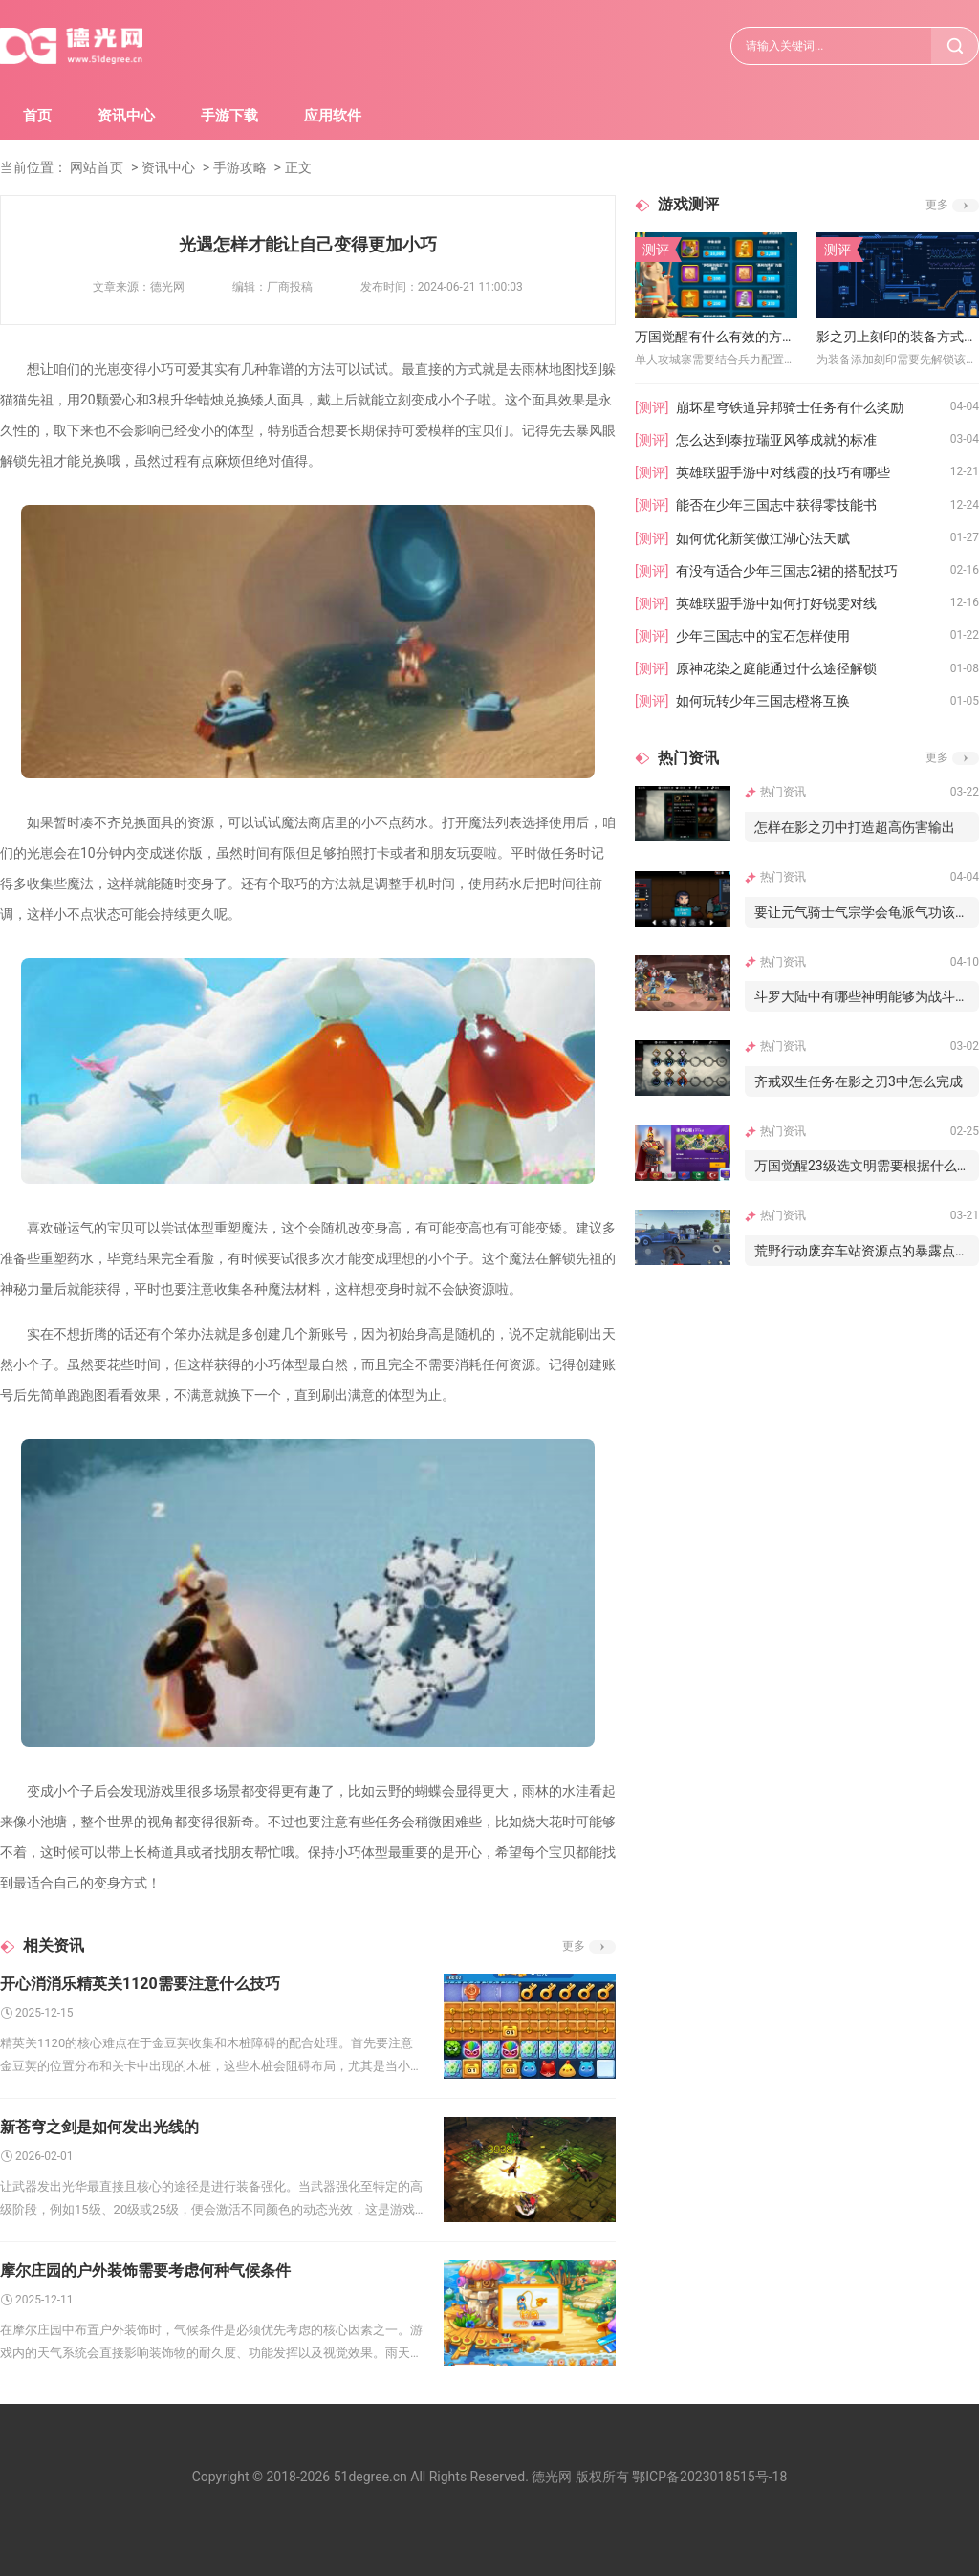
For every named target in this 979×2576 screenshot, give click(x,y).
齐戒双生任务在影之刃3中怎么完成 (858, 1081)
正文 (298, 167)
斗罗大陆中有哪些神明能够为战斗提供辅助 (866, 996)
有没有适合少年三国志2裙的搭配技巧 (787, 571)
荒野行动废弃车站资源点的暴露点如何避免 (866, 1250)
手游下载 (229, 115)
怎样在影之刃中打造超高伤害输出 (854, 827)
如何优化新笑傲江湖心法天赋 (763, 538)
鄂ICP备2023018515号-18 (709, 2476)
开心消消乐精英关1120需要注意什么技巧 (140, 1984)
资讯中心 (126, 115)
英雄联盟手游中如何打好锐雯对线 (776, 603)
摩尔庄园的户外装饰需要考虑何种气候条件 (145, 2270)
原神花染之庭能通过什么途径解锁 (776, 668)
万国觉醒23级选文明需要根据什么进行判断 (866, 1165)
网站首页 (96, 167)
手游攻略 (240, 167)
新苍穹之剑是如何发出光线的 (99, 2127)
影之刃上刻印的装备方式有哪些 (897, 336)
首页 (37, 115)
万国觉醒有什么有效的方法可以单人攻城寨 (716, 336)
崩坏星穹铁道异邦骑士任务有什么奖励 (789, 407)
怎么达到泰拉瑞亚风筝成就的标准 (776, 440)
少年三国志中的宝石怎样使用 (763, 636)
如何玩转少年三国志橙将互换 (763, 701)
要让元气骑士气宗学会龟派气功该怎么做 (866, 912)
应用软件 (332, 115)
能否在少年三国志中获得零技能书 (776, 505)
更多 (573, 1946)
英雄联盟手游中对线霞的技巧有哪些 (783, 472)
